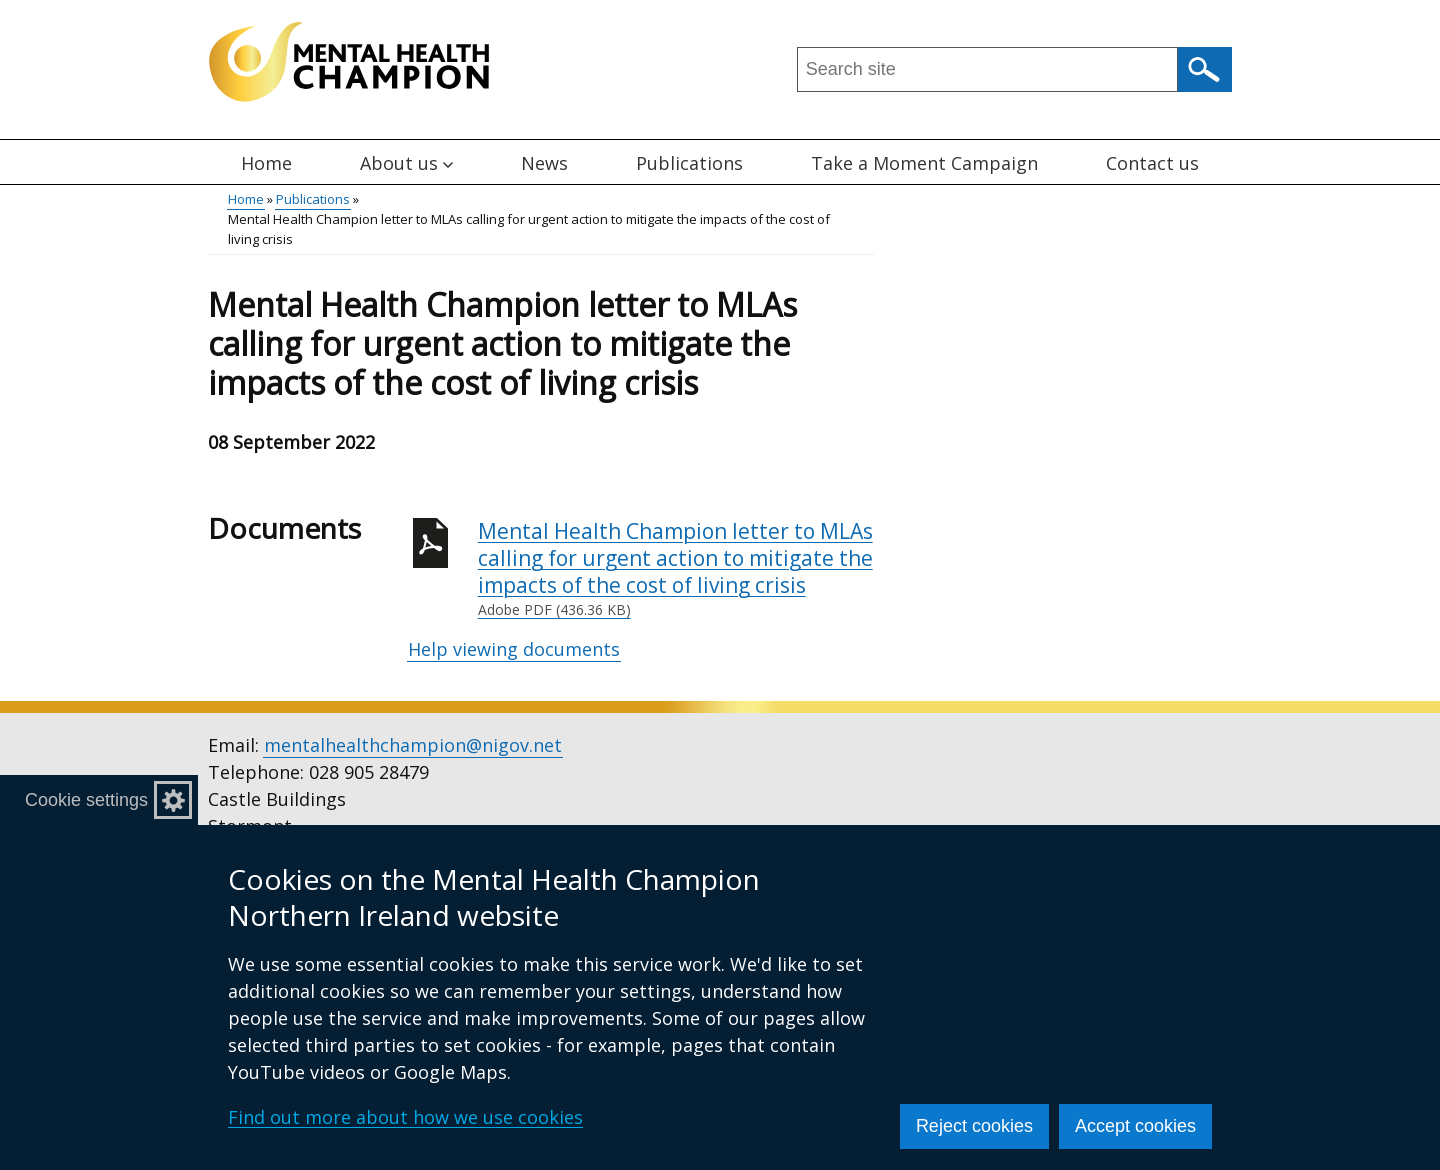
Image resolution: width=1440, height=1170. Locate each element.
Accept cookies (1135, 1126)
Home (266, 163)
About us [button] (406, 163)
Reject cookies (974, 1126)
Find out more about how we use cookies (405, 1117)
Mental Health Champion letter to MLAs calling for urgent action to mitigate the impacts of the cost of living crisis (676, 569)
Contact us (1152, 163)
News (544, 163)
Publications (689, 163)
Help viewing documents (514, 649)
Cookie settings (86, 800)
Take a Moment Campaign (924, 163)
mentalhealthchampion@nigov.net (413, 745)
